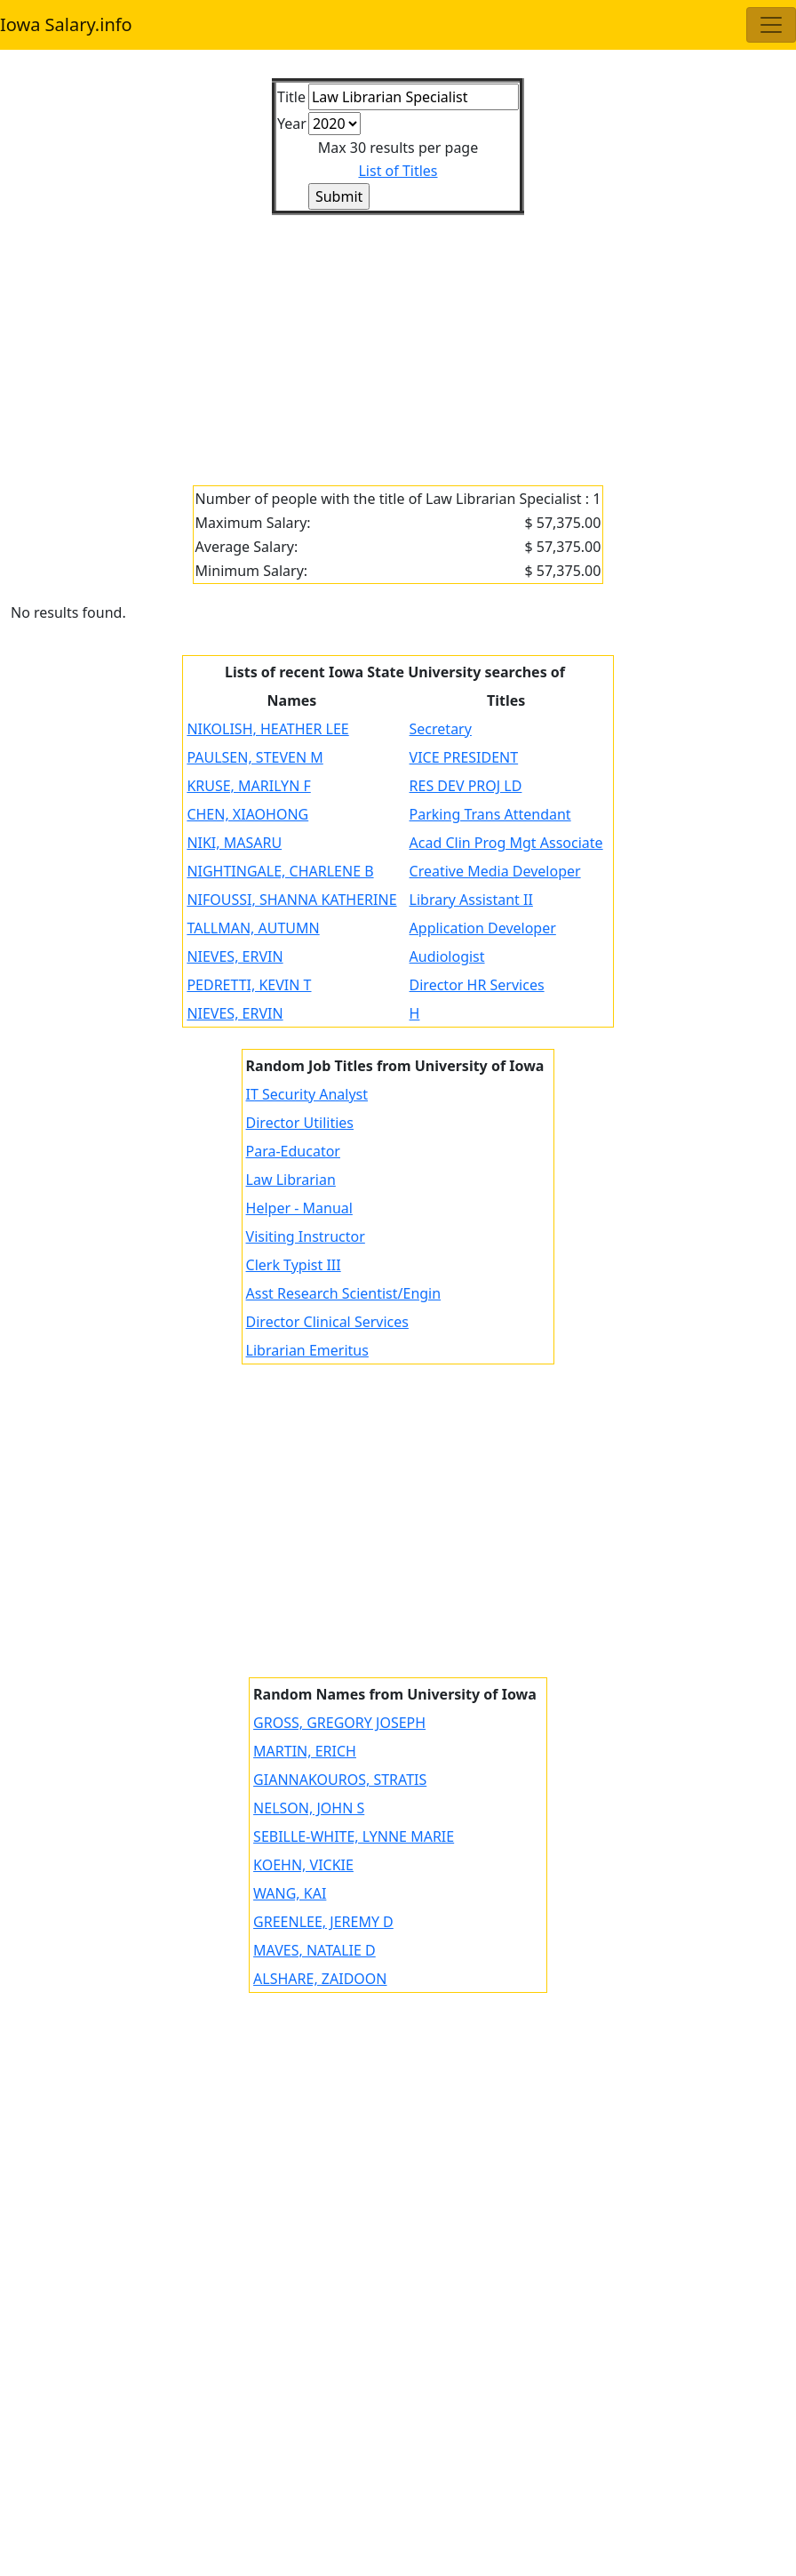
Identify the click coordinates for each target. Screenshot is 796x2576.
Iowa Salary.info (66, 24)
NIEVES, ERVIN (235, 956)
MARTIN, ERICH (304, 1751)
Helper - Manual (299, 1208)
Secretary (441, 729)
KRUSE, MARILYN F (248, 786)
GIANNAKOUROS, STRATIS (339, 1779)
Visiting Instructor (305, 1236)
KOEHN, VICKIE (303, 1865)
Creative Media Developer (495, 871)
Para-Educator (293, 1151)
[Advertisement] (398, 339)
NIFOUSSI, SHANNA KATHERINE (291, 899)
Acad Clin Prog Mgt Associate (506, 842)
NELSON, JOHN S (308, 1808)
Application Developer (483, 928)
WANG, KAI (289, 1893)
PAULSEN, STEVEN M (254, 757)
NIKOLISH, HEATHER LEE (267, 729)
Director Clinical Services (327, 1322)
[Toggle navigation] (771, 25)
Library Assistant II (471, 899)
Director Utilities (300, 1122)
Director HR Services (477, 985)
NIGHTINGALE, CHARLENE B (280, 871)
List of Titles (397, 170)
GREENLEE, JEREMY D (323, 1922)
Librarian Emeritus (307, 1350)
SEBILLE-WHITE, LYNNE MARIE (353, 1836)
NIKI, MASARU (234, 842)
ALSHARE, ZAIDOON (319, 1978)
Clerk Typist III (293, 1265)
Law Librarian (291, 1179)
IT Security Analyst (307, 1094)
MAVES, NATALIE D (314, 1950)
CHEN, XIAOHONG (247, 814)
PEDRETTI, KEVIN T (249, 985)
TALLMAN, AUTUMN (253, 928)
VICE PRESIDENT (464, 757)
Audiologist (447, 956)
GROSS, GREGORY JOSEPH (339, 1722)
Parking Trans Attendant (490, 814)
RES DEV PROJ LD (466, 786)
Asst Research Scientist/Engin (344, 1293)
